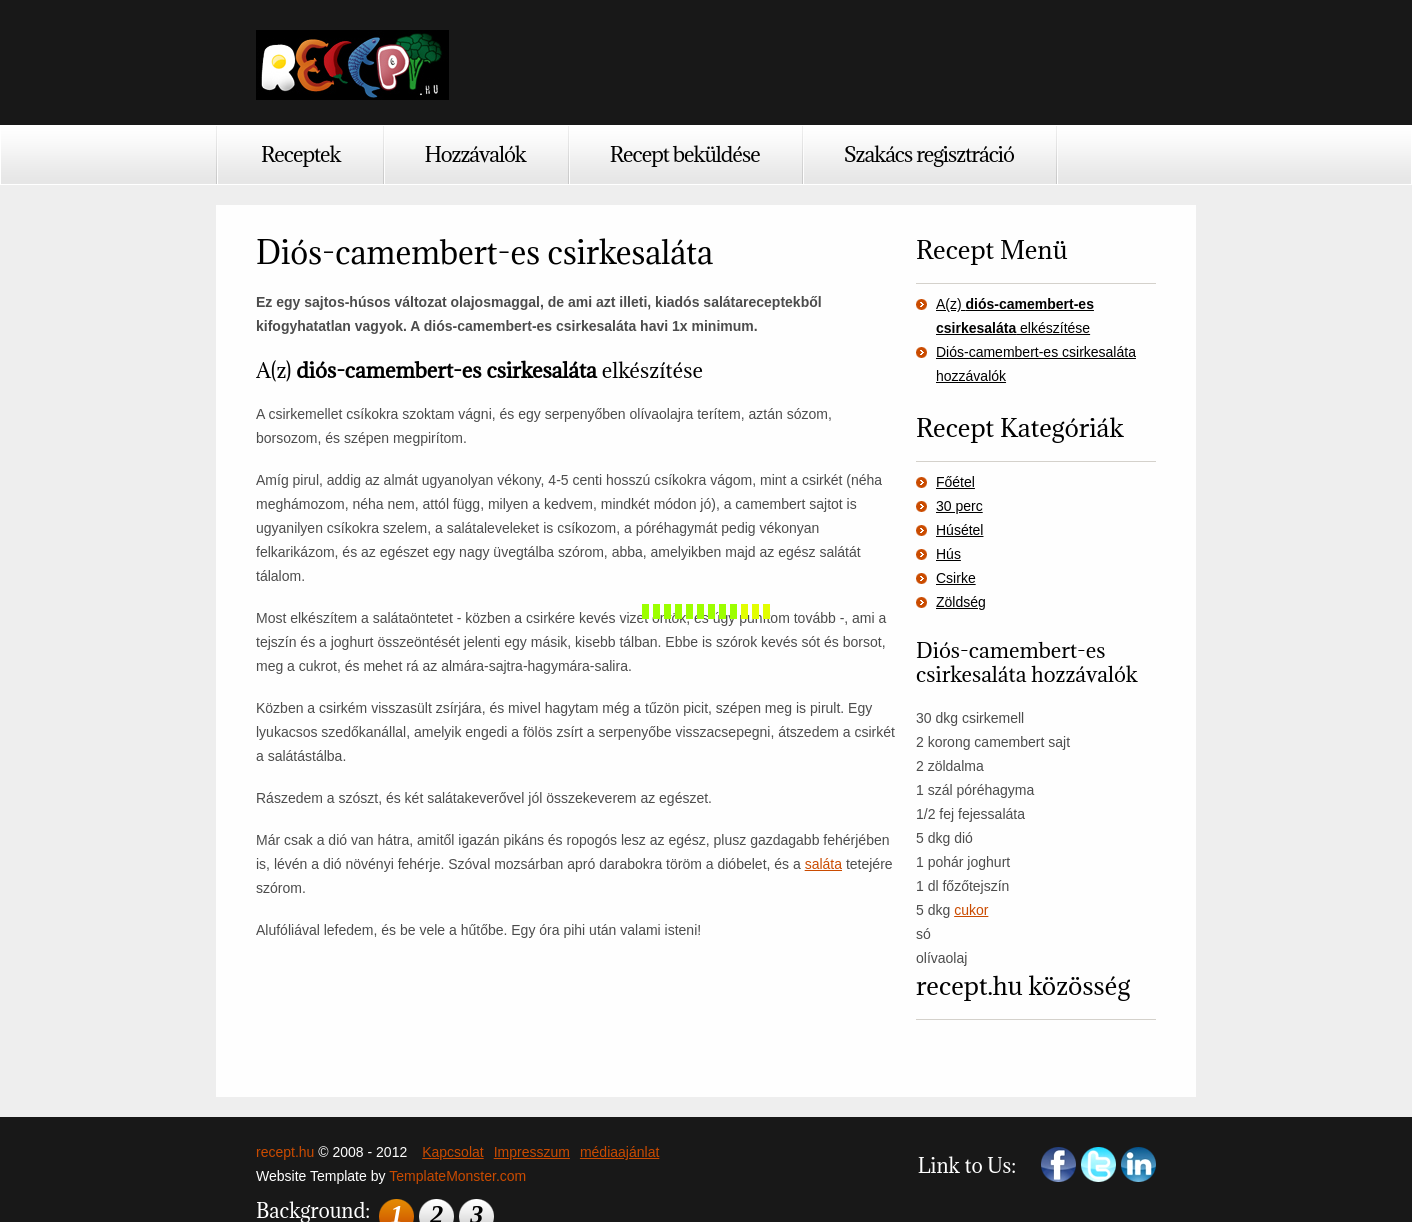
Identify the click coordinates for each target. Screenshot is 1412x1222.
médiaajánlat (619, 1152)
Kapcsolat (452, 1152)
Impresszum (532, 1152)
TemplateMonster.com (457, 1176)
